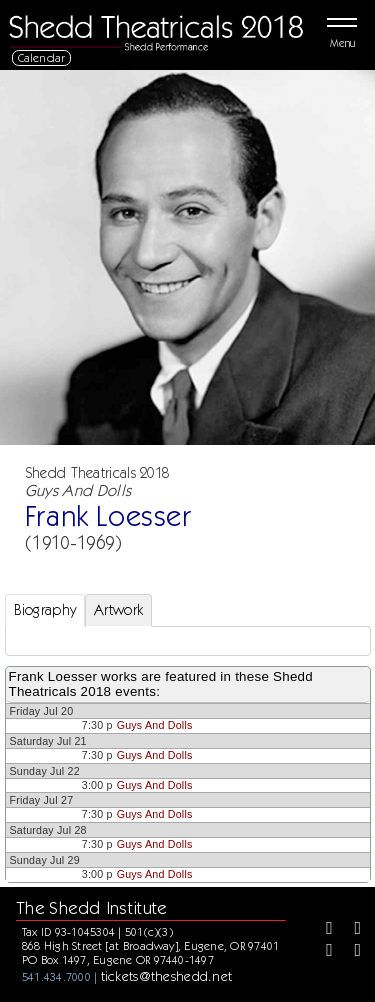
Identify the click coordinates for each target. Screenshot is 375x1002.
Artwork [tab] (118, 610)
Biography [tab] (45, 610)
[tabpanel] (188, 641)
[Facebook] (322, 930)
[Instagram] (322, 952)
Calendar (42, 57)
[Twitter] (351, 930)
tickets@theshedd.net (167, 976)
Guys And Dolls (155, 725)
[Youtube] (351, 952)
